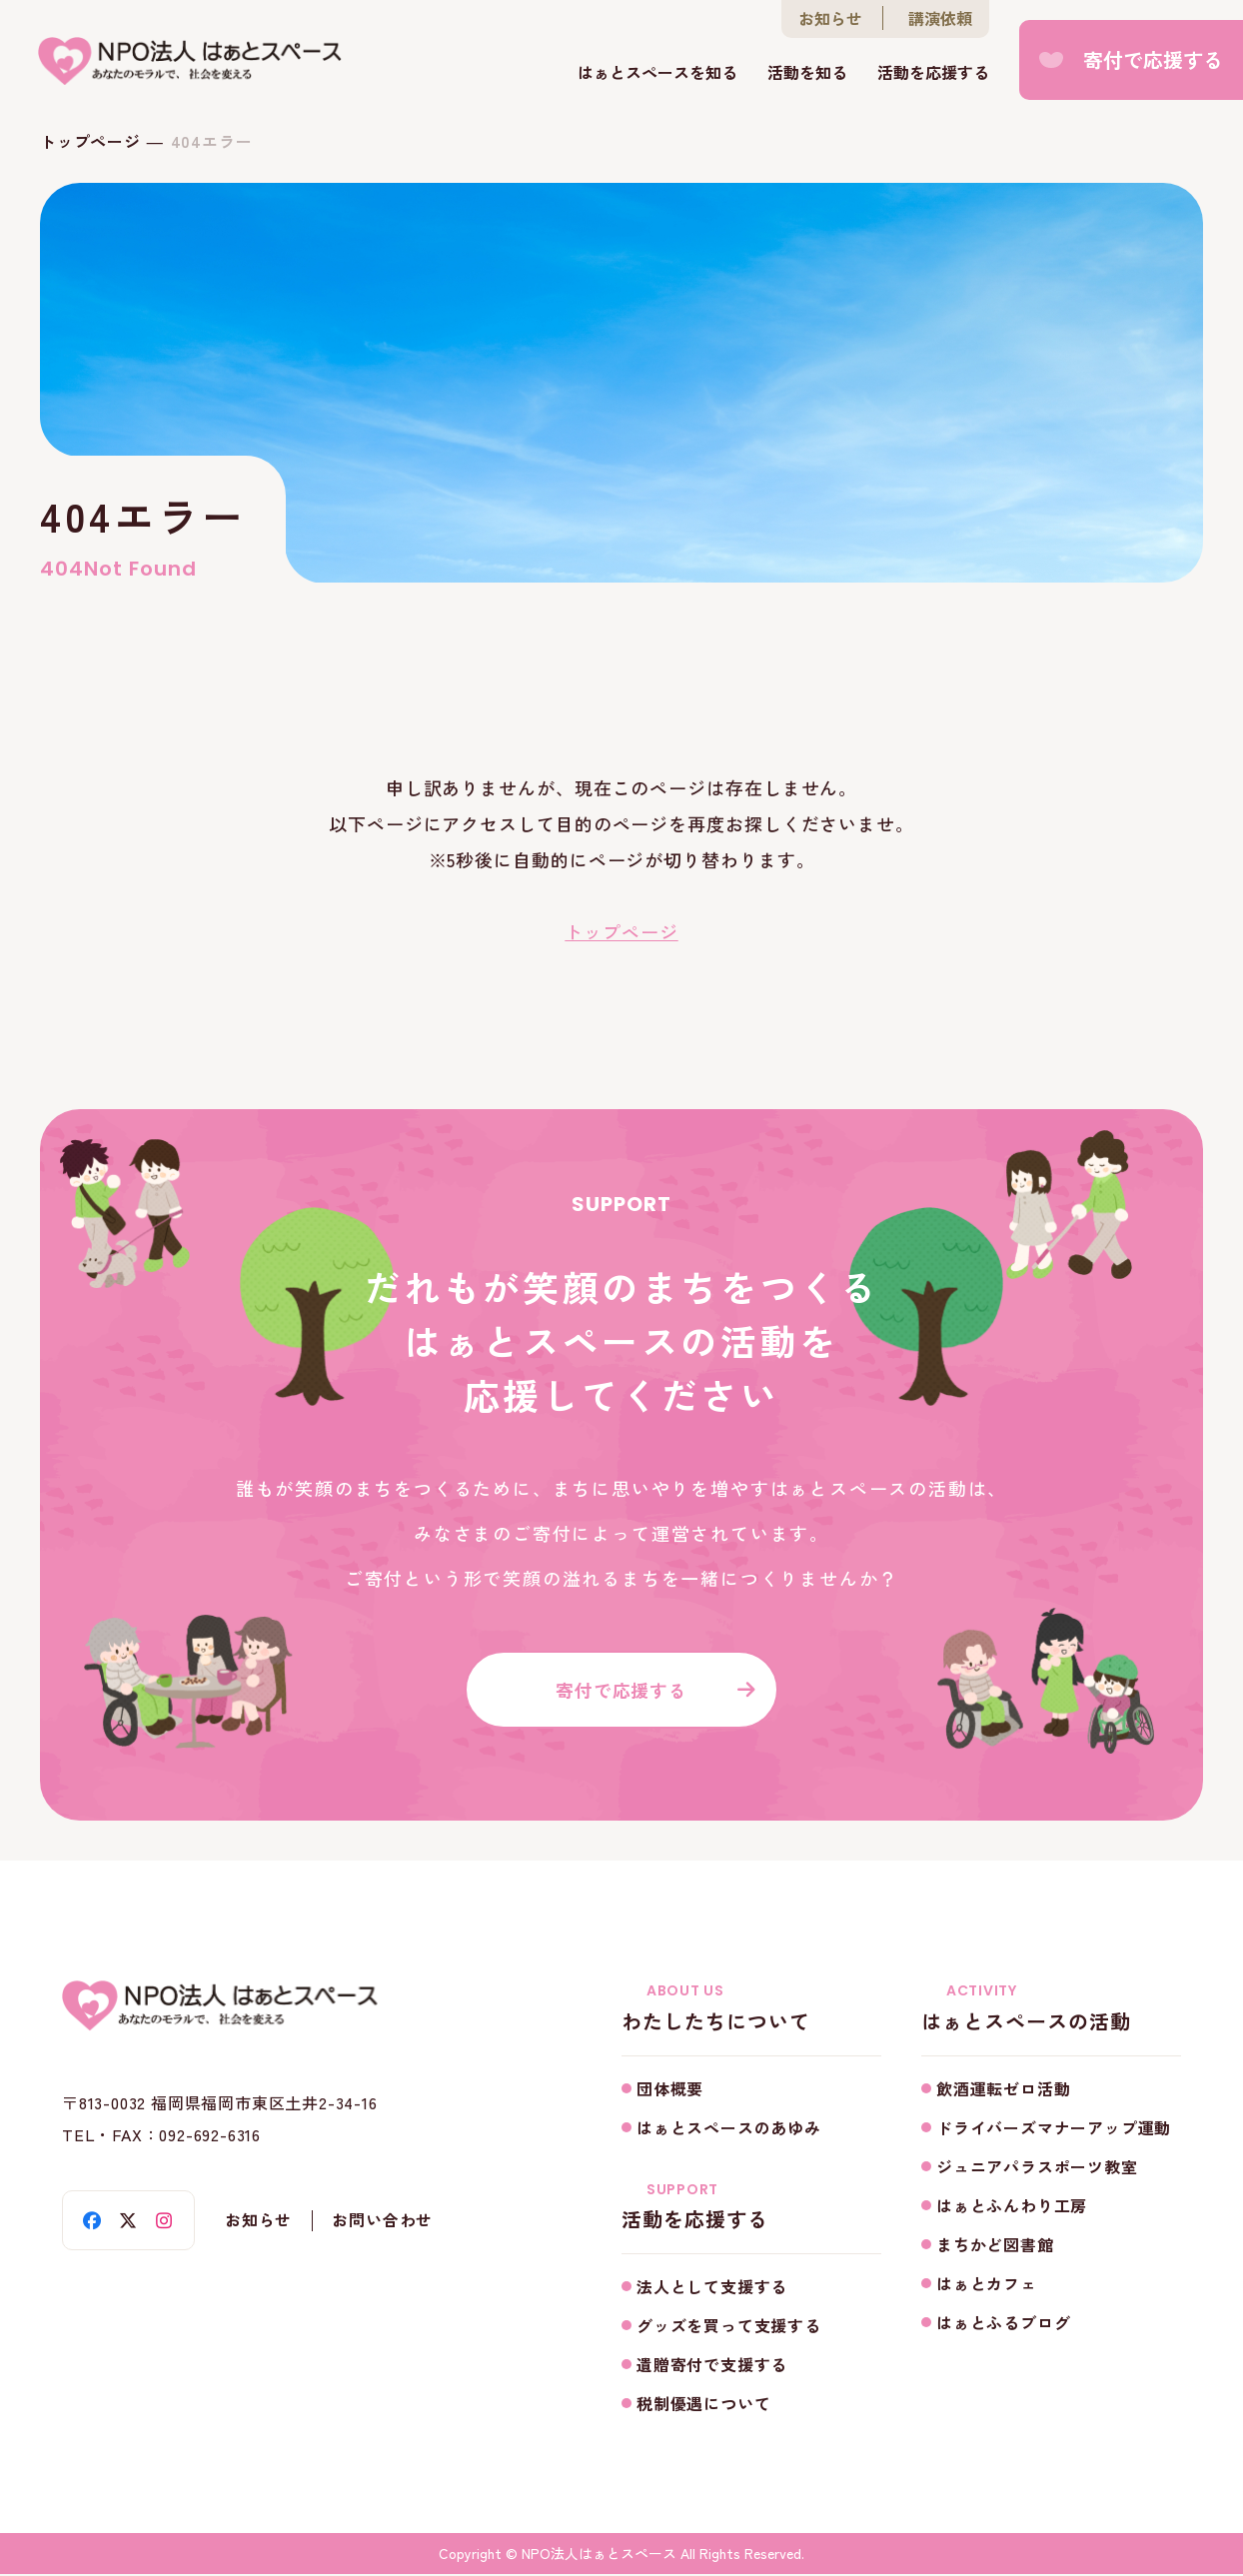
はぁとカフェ (986, 2284)
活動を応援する (933, 73)
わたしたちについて (751, 2009)
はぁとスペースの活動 (1051, 2009)
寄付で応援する (1153, 59)
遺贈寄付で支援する (711, 2366)
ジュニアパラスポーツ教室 (1037, 2167)
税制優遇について (703, 2405)
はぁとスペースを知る (657, 73)
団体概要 (669, 2089)
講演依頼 (940, 19)
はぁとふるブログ (1003, 2323)
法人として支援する (711, 2288)
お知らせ (830, 19)
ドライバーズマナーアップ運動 (1053, 2128)
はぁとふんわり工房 (1011, 2206)
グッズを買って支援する (728, 2327)
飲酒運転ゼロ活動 (1003, 2089)
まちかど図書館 (995, 2245)
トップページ (90, 141)
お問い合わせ (383, 2222)
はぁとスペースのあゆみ (728, 2128)
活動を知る (807, 73)
